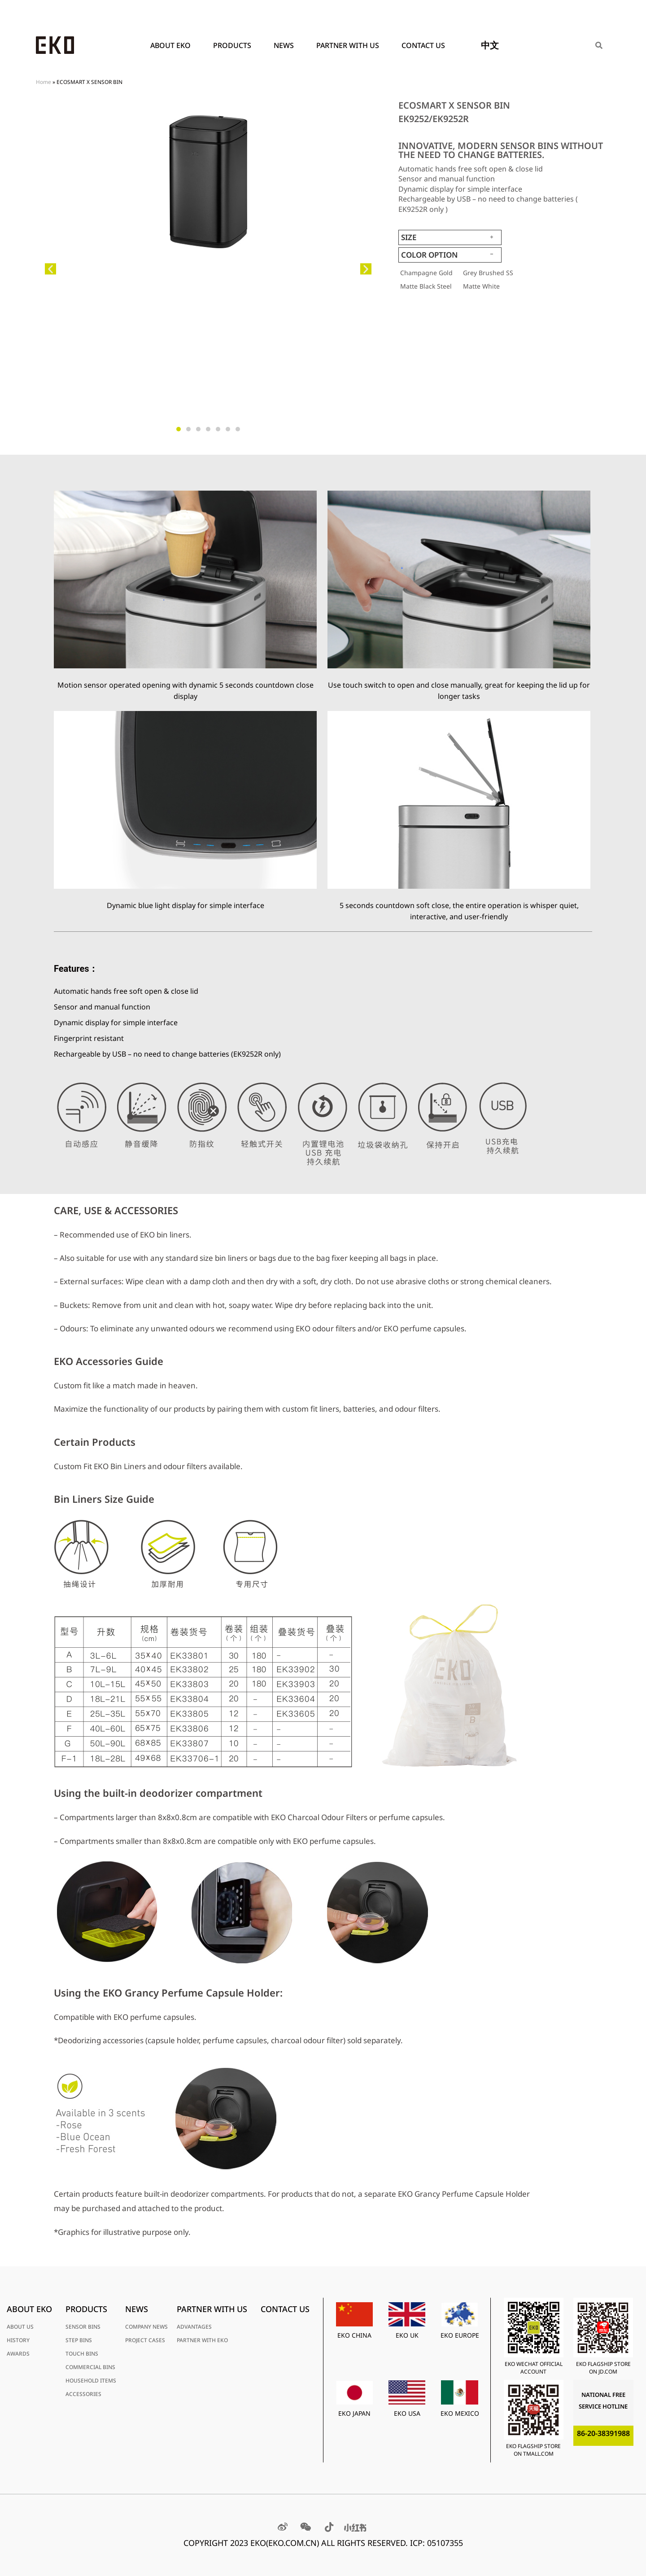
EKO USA (407, 2413)
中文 (490, 45)
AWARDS (18, 2353)
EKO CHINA (354, 2335)
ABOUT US (20, 2326)
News (286, 45)
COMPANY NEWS (146, 2326)
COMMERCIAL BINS (90, 2367)
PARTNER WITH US (350, 45)
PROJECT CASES (145, 2340)
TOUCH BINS (81, 2353)
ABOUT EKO (172, 45)
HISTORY (18, 2340)
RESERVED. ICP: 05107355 (415, 2542)
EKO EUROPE (460, 2335)
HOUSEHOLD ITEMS (90, 2380)
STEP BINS (78, 2340)
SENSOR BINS (82, 2326)
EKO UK (407, 2335)
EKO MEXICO (460, 2413)
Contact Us (423, 45)
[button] (50, 269)
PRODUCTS (234, 45)
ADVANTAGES (194, 2326)
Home (43, 81)
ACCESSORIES (83, 2394)
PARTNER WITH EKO (202, 2340)
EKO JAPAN (354, 2413)
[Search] (599, 45)
